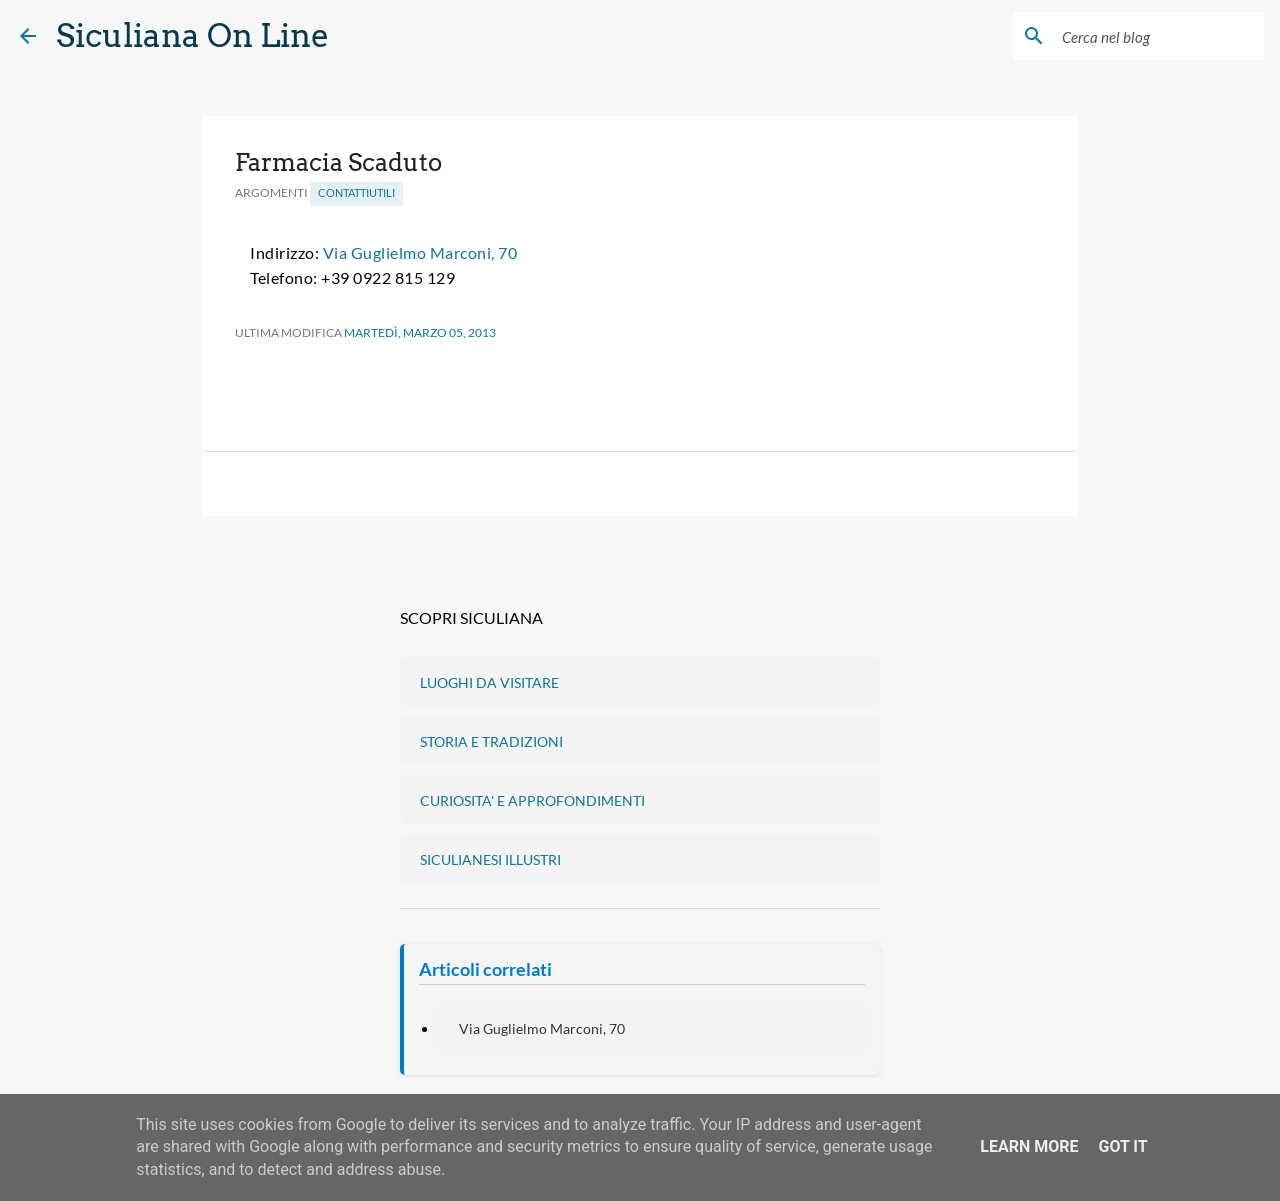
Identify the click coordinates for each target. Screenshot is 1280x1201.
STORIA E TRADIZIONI (491, 741)
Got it (1122, 1146)
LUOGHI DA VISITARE (489, 682)
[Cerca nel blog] (1159, 36)
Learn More (1029, 1146)
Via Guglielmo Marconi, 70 (420, 252)
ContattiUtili (356, 193)
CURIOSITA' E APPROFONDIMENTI (532, 800)
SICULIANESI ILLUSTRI (490, 859)
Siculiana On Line (192, 35)
